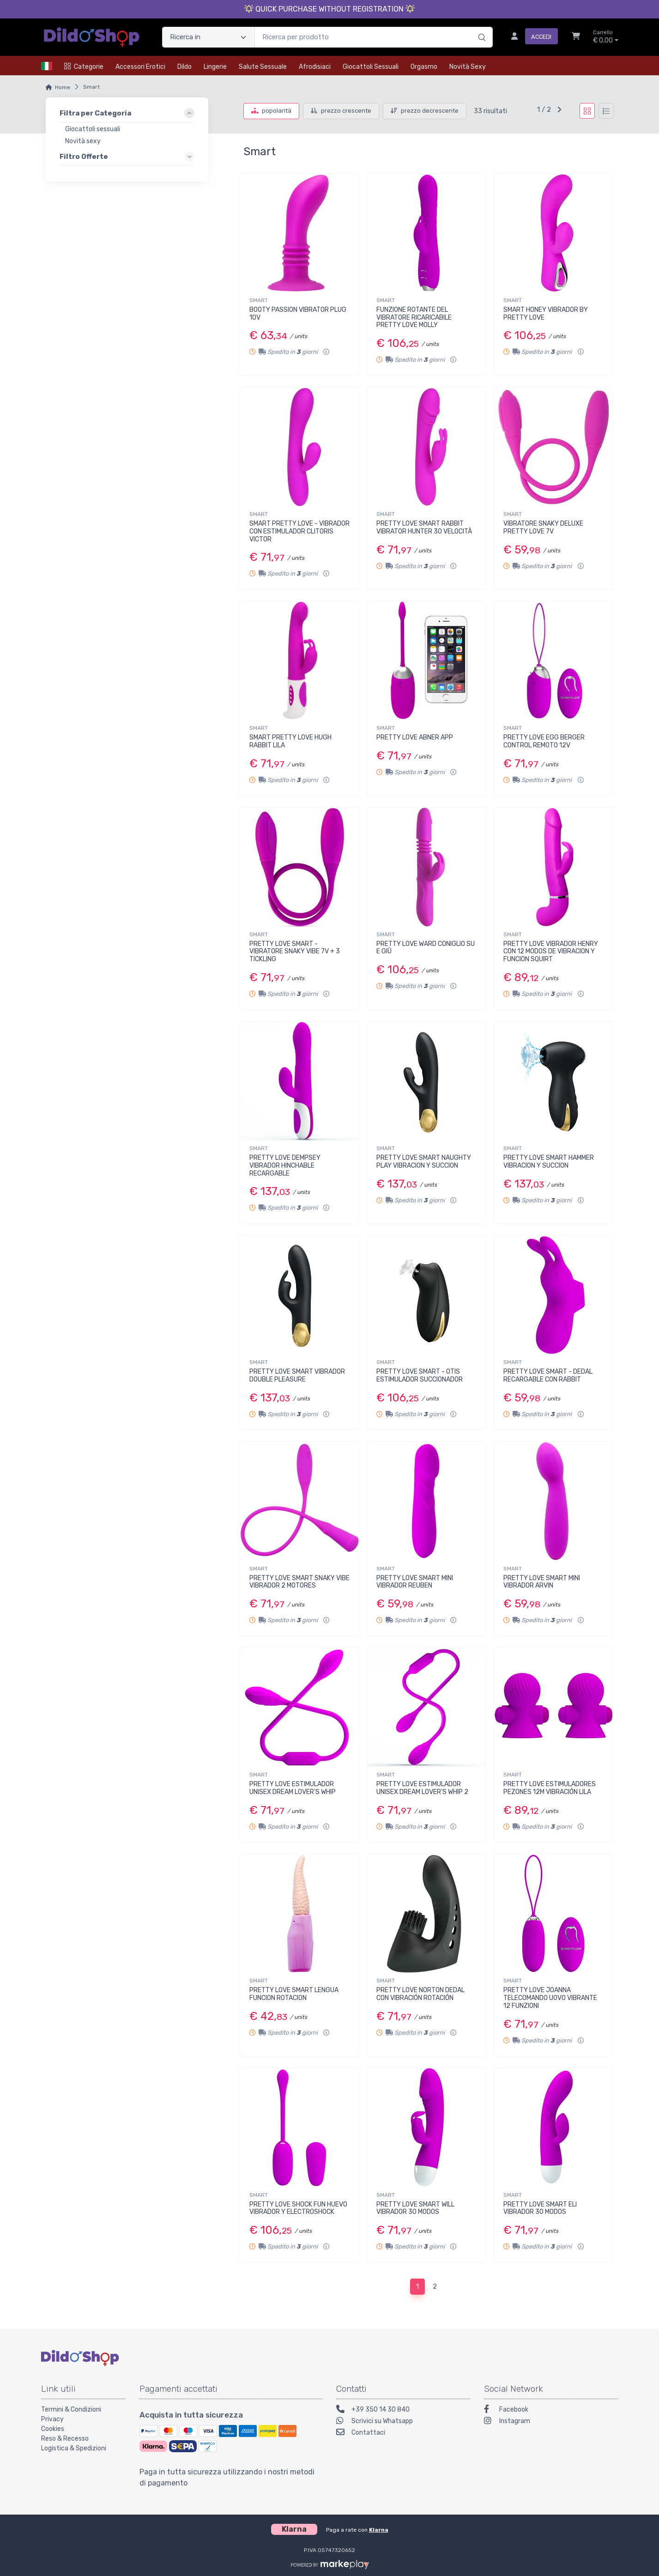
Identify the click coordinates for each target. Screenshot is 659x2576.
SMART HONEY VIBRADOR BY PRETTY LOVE (545, 313)
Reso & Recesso (65, 2439)
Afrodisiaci (315, 67)
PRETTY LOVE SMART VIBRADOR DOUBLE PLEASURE (297, 1375)
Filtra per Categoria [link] (95, 113)
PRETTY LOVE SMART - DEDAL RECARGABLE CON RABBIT (547, 1375)
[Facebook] (551, 2410)
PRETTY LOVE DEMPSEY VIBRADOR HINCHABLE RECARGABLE (284, 1165)
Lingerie (215, 67)
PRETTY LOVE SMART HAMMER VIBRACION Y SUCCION (548, 1162)
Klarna (378, 2530)
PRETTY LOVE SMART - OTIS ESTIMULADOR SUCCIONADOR (419, 1375)
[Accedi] (531, 37)
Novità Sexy (467, 67)
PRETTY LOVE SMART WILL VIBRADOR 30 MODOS (415, 2208)
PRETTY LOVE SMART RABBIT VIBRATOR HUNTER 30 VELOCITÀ (424, 527)
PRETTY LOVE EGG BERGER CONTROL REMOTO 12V (544, 741)
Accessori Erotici (140, 67)
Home (62, 87)
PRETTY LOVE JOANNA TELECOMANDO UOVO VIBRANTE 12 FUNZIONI (550, 1998)
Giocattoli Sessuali (371, 67)
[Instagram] (551, 2422)
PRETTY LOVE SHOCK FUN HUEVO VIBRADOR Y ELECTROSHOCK (298, 2208)
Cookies (52, 2429)
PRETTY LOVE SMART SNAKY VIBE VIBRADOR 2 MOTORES (299, 1582)
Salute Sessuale (263, 67)
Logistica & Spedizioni (73, 2448)
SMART (258, 300)
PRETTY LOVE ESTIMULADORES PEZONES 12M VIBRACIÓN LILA (549, 1788)
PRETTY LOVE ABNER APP (414, 737)
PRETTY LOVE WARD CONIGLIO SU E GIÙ (425, 948)
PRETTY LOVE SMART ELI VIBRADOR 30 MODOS (540, 2208)
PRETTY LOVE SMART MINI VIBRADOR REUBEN (414, 1582)
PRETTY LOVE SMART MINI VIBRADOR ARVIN (541, 1582)
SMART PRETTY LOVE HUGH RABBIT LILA (290, 741)
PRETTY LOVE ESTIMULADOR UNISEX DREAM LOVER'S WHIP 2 (422, 1788)
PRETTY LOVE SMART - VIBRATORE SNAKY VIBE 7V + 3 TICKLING (294, 952)
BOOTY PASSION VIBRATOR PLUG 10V (297, 313)
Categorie (83, 67)
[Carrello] (575, 37)
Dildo (184, 67)
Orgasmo (424, 67)
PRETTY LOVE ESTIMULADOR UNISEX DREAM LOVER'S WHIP (292, 1788)
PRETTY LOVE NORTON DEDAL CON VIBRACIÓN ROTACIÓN (420, 1994)
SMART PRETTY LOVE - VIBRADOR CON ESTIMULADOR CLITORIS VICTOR (299, 531)
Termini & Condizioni (71, 2409)
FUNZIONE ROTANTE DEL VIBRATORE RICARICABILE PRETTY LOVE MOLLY (414, 317)
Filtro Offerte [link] (84, 156)
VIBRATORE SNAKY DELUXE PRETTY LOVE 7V (543, 527)
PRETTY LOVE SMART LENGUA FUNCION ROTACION (294, 1994)
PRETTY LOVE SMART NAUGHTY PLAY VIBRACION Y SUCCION (423, 1162)
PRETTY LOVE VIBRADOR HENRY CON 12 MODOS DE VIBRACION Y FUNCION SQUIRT (550, 952)
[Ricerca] (480, 27)
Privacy (52, 2419)
